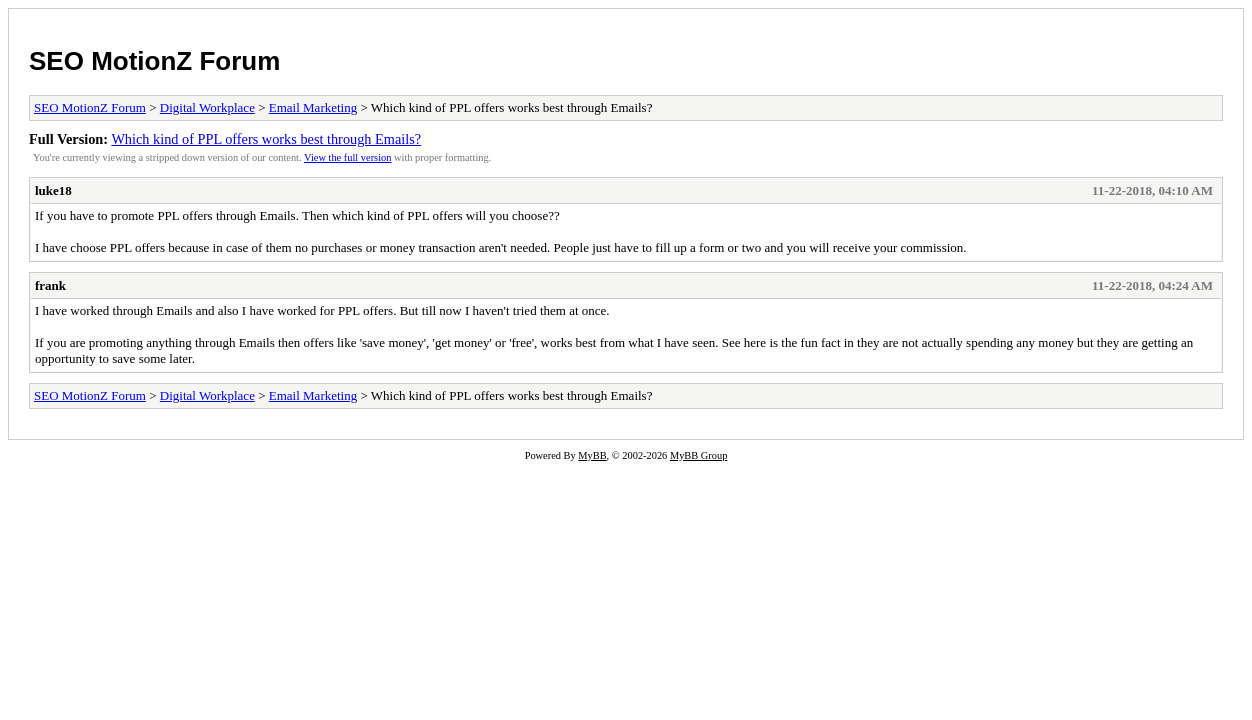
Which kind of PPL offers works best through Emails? (266, 139)
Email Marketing (313, 107)
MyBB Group (698, 455)
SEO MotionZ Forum (154, 61)
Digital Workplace (207, 107)
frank (50, 285)
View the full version (347, 157)
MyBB (592, 455)
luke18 (53, 190)
